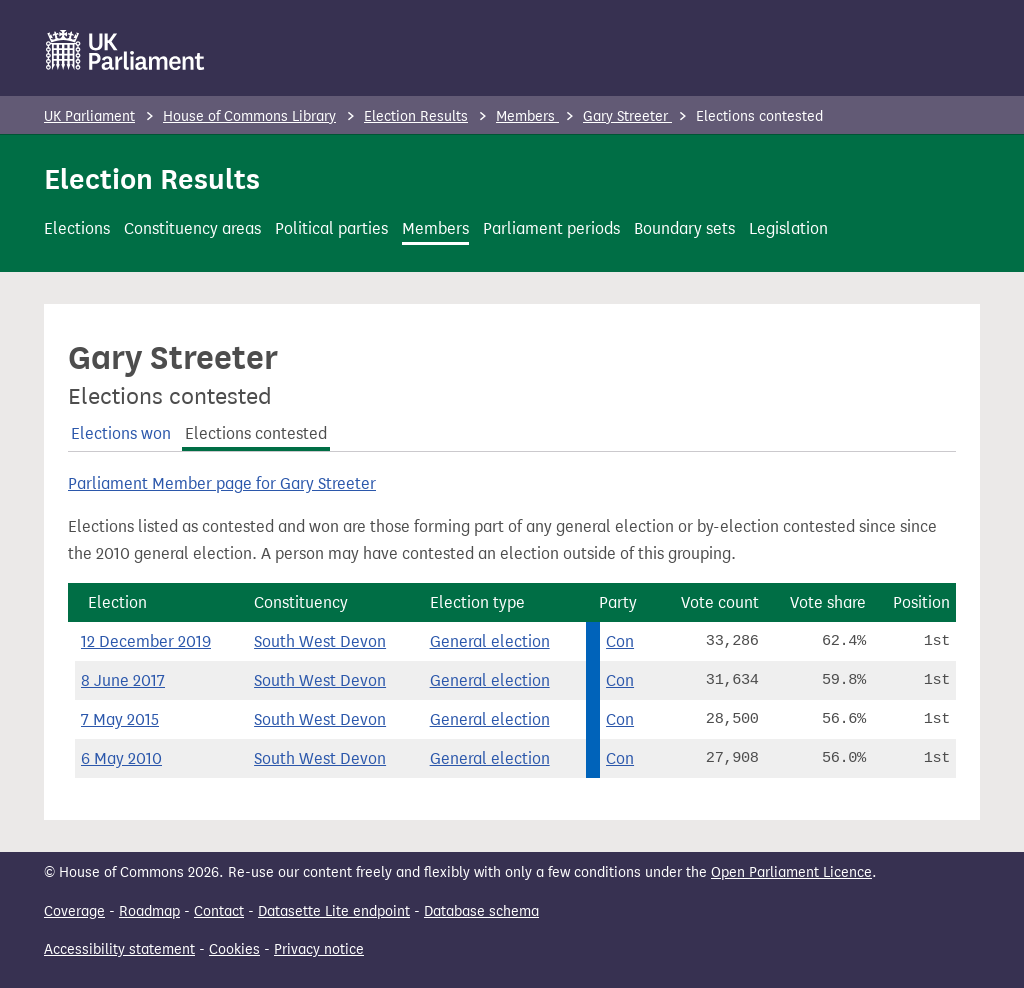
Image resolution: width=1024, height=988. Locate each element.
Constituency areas (192, 228)
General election (490, 641)
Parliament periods (551, 228)
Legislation (788, 228)
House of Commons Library (249, 116)
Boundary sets (684, 228)
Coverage (74, 911)
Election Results (416, 116)
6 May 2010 (121, 758)
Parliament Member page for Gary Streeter (222, 483)
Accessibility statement (119, 949)
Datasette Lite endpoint (334, 911)
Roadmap (149, 911)
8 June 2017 (123, 680)
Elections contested (256, 433)
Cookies (234, 949)
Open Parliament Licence (791, 872)
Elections (77, 228)
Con (620, 641)
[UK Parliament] (125, 50)
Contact (219, 911)
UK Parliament (89, 116)
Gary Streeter (627, 116)
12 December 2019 (146, 641)
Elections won (121, 433)
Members (527, 116)
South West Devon (320, 641)
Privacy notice (319, 949)
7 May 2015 (120, 719)
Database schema (481, 911)
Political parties (331, 228)
